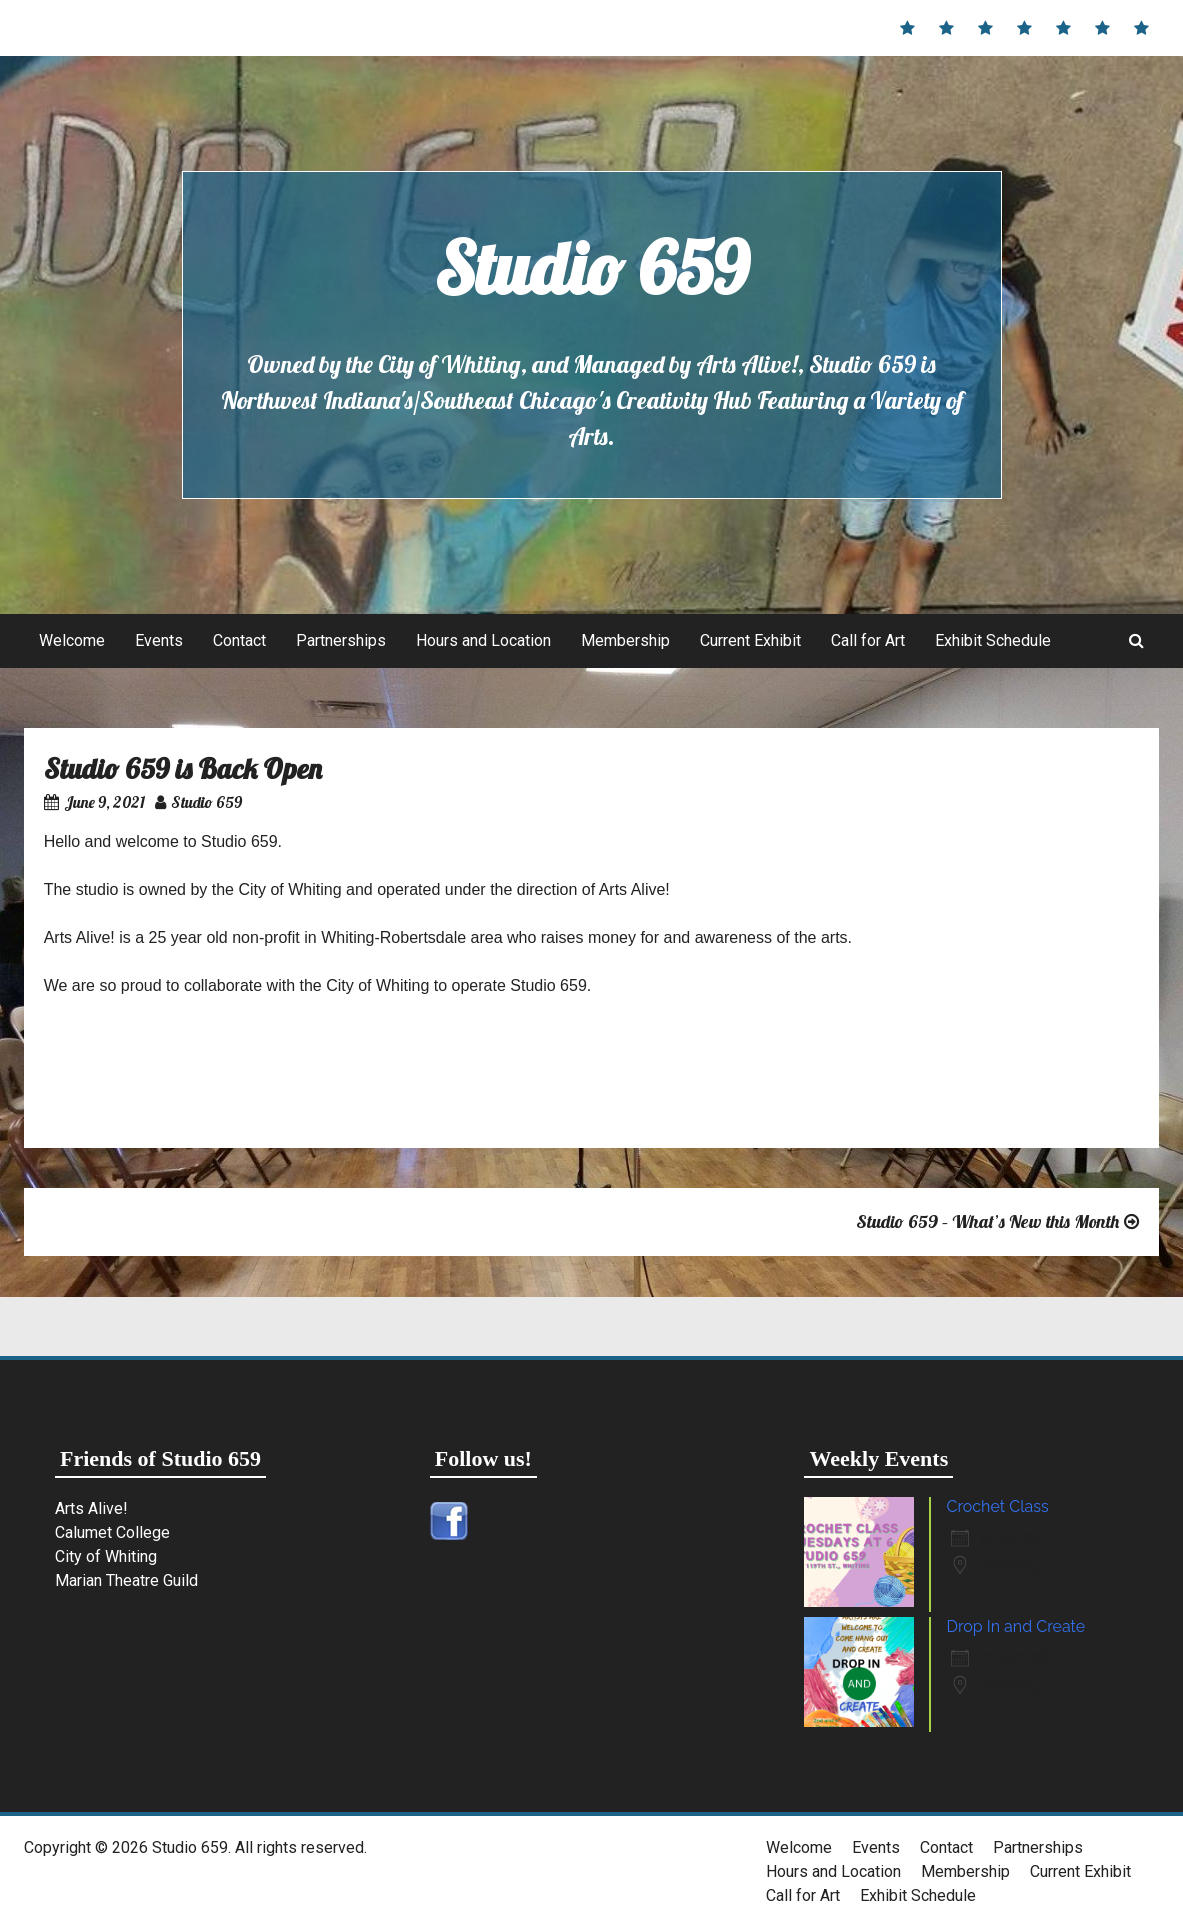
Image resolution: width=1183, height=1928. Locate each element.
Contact (239, 640)
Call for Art (868, 640)
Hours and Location (483, 640)
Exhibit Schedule (993, 640)
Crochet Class (997, 1506)
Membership (625, 640)
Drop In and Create (1015, 1626)
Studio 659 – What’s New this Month (987, 1221)
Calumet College (112, 1532)
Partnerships (341, 640)
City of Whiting (106, 1556)
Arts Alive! (91, 1508)
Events (159, 640)
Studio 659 (591, 268)
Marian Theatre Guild (126, 1580)
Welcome (72, 640)
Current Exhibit (750, 640)
